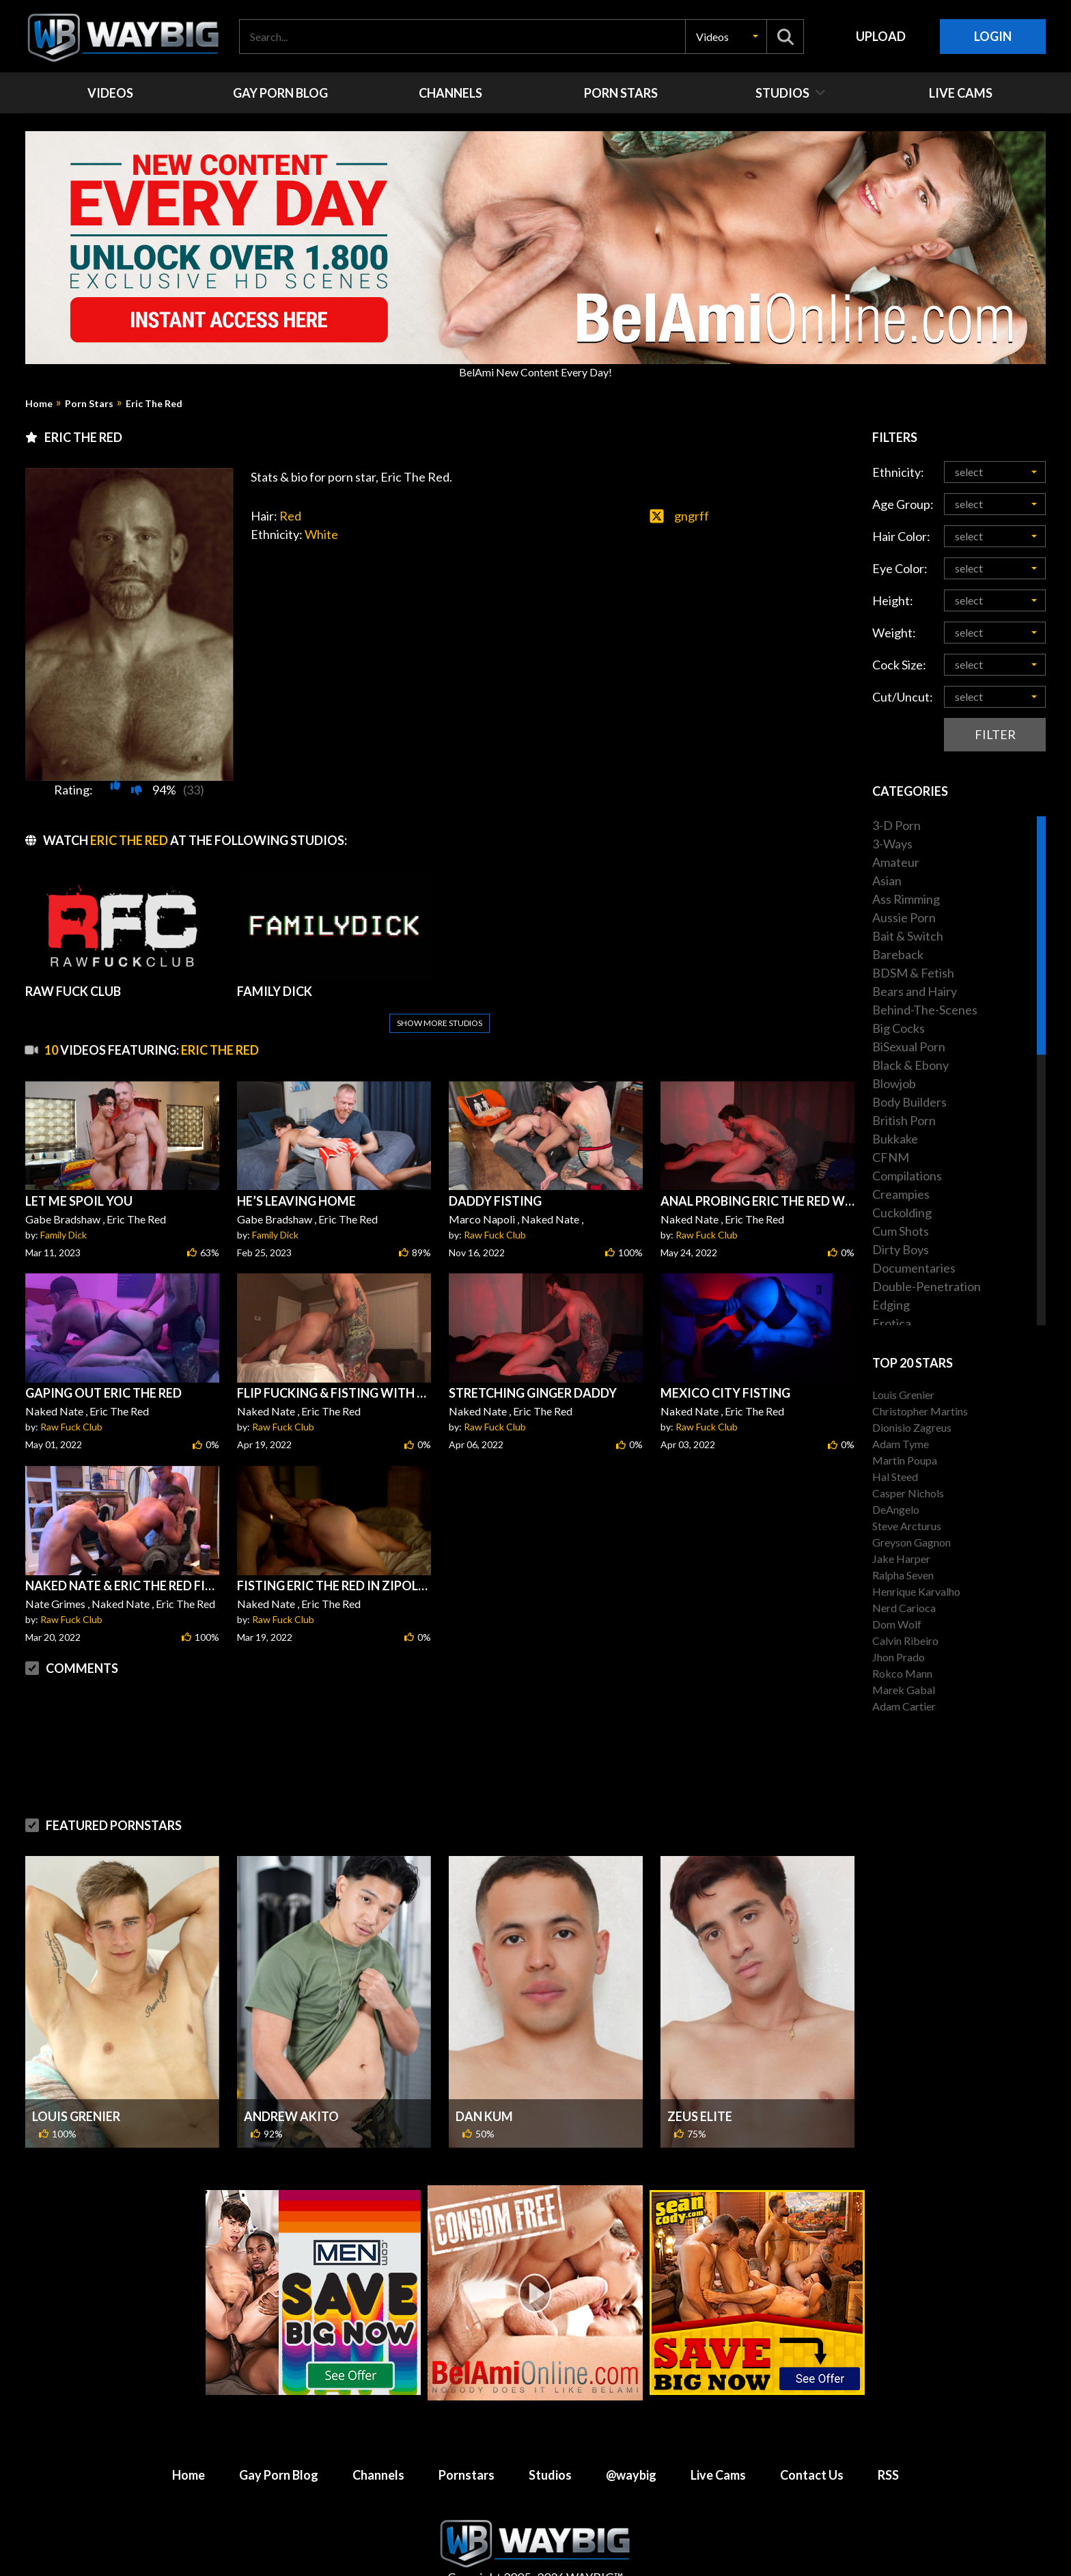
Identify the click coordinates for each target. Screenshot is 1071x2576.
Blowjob (894, 1083)
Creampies (901, 1194)
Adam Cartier (904, 1706)
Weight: (894, 632)
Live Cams (718, 2474)
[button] (726, 36)
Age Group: (903, 504)
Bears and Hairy (914, 991)
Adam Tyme (900, 1443)
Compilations (907, 1175)
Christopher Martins (920, 1410)
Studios (550, 2474)
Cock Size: (899, 665)
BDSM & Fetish (913, 972)
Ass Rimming (906, 898)
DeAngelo (895, 1509)
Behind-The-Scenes (924, 1009)
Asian (887, 880)
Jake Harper (901, 1558)
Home (39, 403)
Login (993, 36)
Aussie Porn (904, 917)
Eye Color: (900, 568)
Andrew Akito (291, 2116)
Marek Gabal (903, 1689)
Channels (378, 2474)
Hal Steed (895, 1476)
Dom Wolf (896, 1624)
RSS (888, 2474)
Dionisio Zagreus (911, 1427)
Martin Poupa (904, 1460)
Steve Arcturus (906, 1525)
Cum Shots (900, 1230)
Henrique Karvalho (916, 1591)
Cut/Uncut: (902, 697)
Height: (892, 600)
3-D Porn (896, 825)
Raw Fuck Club (495, 1235)
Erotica (891, 1323)
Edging (891, 1304)
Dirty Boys (900, 1249)
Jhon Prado (898, 1656)
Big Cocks (898, 1028)
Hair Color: (901, 536)
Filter (995, 734)
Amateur (895, 862)
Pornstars (467, 2474)
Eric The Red (154, 403)
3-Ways (892, 843)
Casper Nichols (908, 1492)
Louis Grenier (76, 2116)
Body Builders (909, 1101)
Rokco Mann (902, 1673)
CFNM (890, 1157)
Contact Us (812, 2474)
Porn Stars (89, 403)
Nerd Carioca (904, 1607)
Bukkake (895, 1138)
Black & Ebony (910, 1064)
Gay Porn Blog (278, 2474)
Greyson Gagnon (911, 1542)
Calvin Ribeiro (905, 1640)
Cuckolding (902, 1212)
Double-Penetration (926, 1286)
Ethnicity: (898, 472)
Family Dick (63, 1235)
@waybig (631, 2474)
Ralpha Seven (903, 1574)
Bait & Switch (907, 935)
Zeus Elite (699, 2116)
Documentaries (914, 1267)
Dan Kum (484, 2116)
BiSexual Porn (908, 1046)
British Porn (904, 1120)
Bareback (897, 954)
